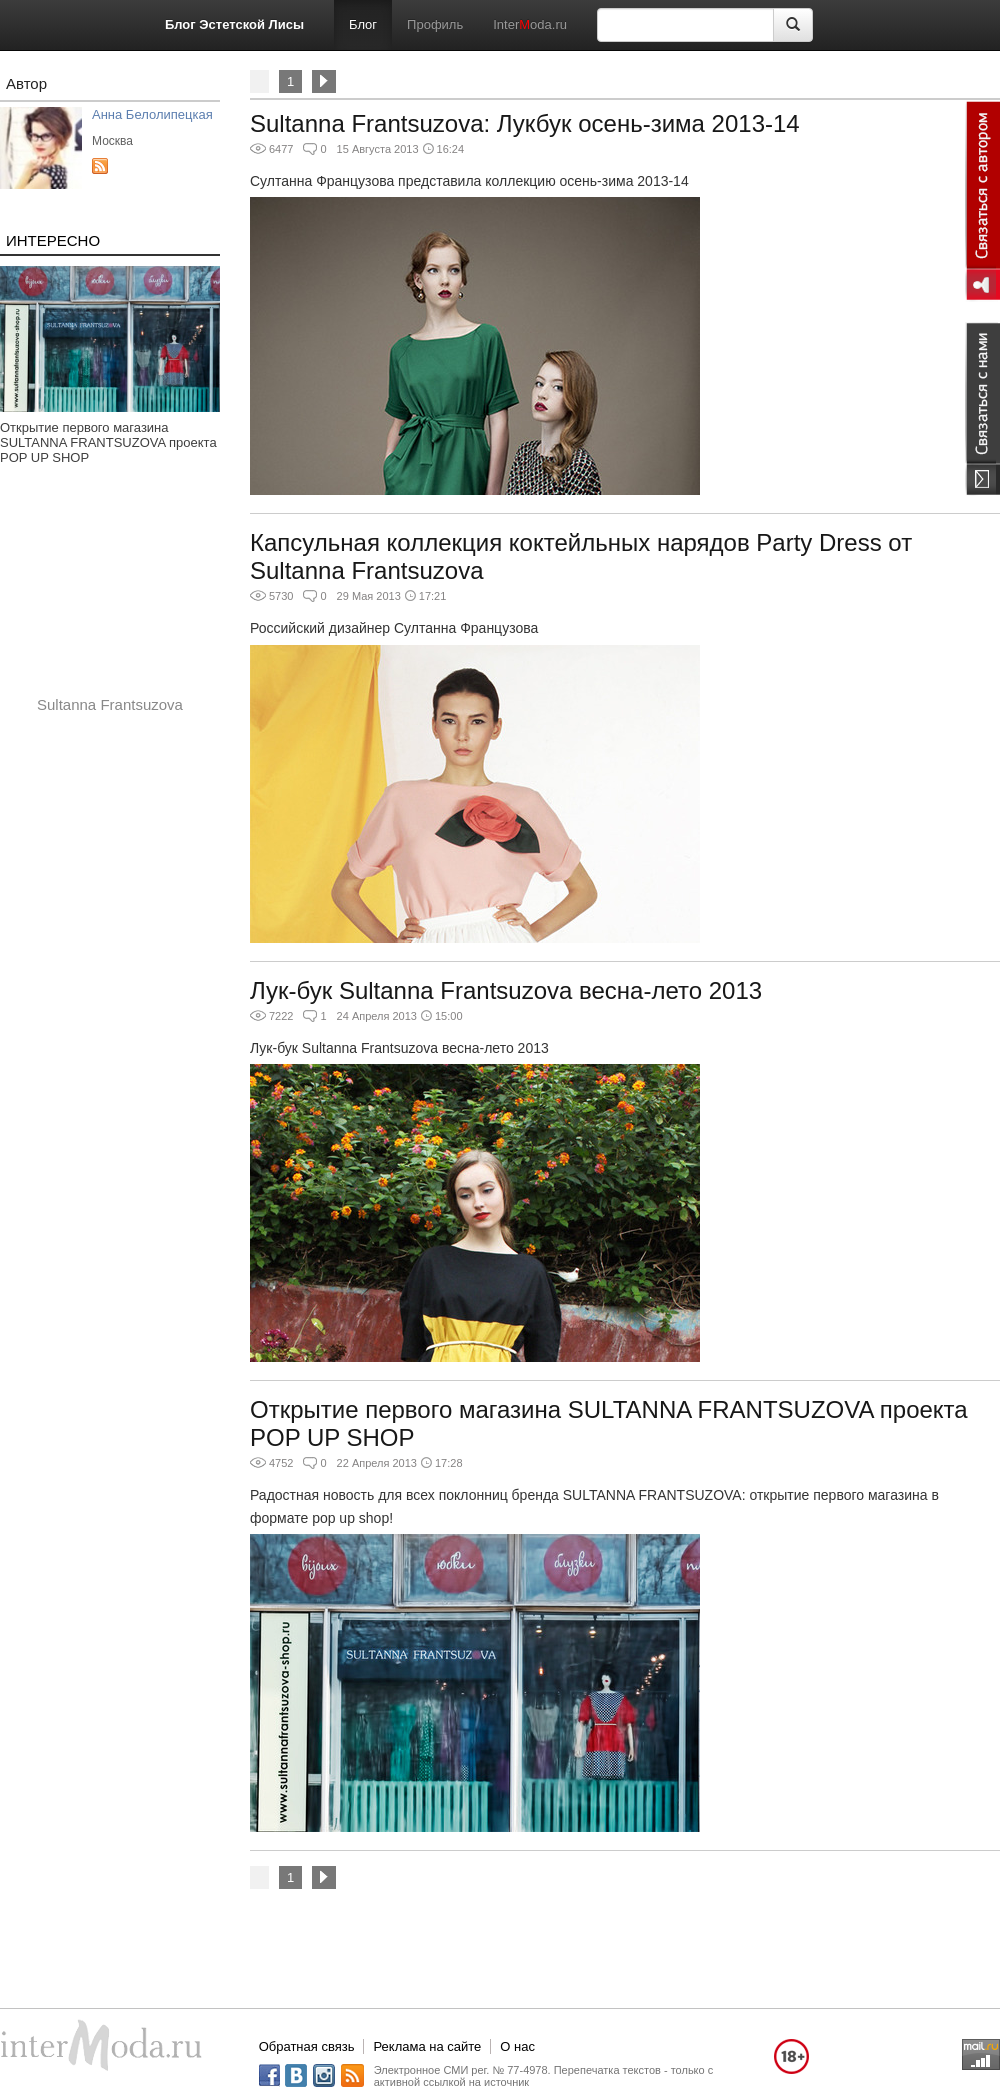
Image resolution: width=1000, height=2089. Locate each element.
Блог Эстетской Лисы (234, 24)
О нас (517, 2046)
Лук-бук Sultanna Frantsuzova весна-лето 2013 (506, 990)
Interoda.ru (530, 24)
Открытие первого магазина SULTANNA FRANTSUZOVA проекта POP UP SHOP (108, 442)
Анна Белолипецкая (152, 114)
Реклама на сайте (427, 2046)
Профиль (435, 24)
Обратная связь (307, 2046)
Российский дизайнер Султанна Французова (394, 628)
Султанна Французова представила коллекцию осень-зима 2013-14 (469, 181)
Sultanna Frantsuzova (110, 704)
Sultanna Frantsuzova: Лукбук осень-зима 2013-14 (525, 123)
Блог (363, 24)
